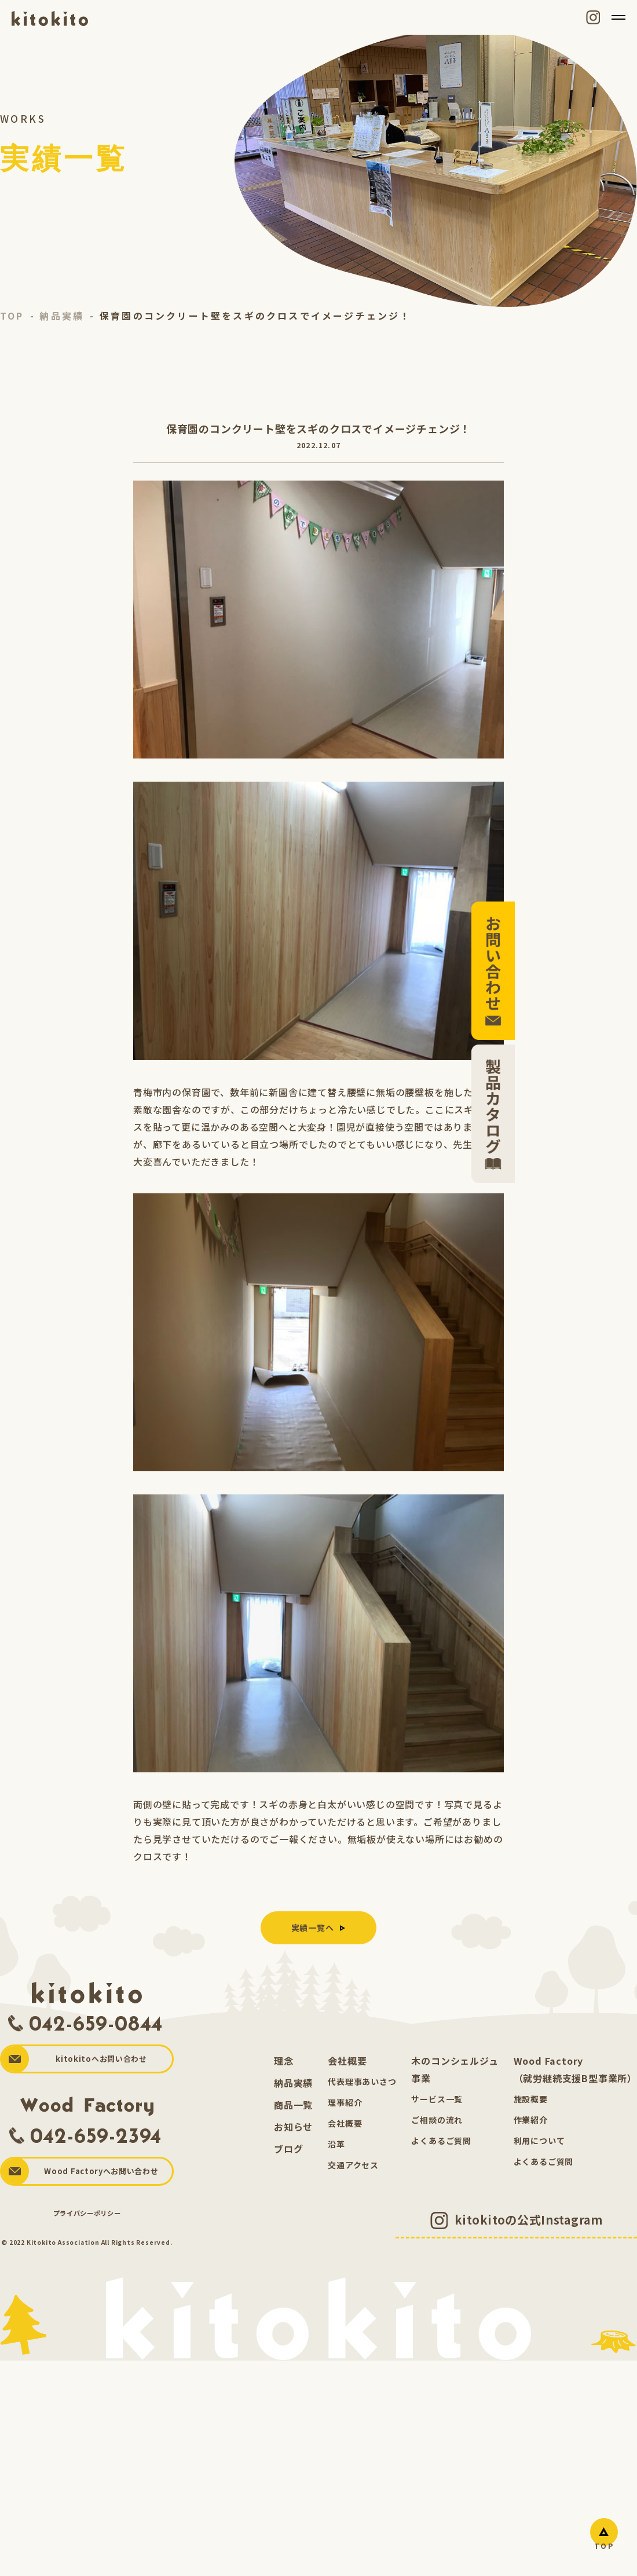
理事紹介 (345, 2104)
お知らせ (293, 2128)
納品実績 (293, 2084)
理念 (284, 2062)
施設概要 (531, 2100)
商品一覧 (293, 2106)
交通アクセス (353, 2166)
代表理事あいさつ (362, 2083)
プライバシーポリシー (87, 2215)
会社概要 (347, 2062)
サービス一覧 (437, 2100)
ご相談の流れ (437, 2121)
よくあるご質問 (441, 2142)
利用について (539, 2142)
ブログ (288, 2150)
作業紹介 (531, 2121)
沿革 (336, 2146)
